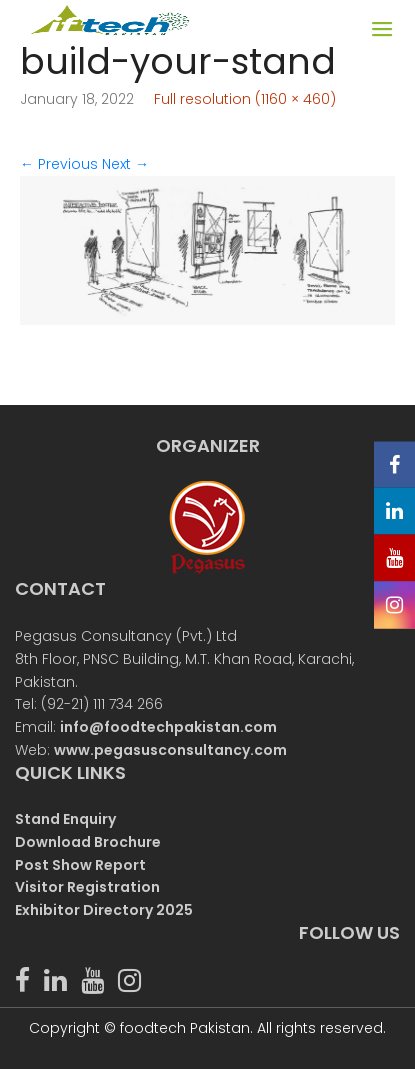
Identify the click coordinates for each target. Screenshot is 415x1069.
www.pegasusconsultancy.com (170, 750)
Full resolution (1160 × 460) (245, 99)
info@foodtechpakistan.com (168, 727)
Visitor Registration (87, 887)
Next (125, 164)
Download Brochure (88, 842)
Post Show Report (80, 865)
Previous (59, 164)
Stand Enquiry (65, 819)
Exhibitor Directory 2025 (104, 910)
